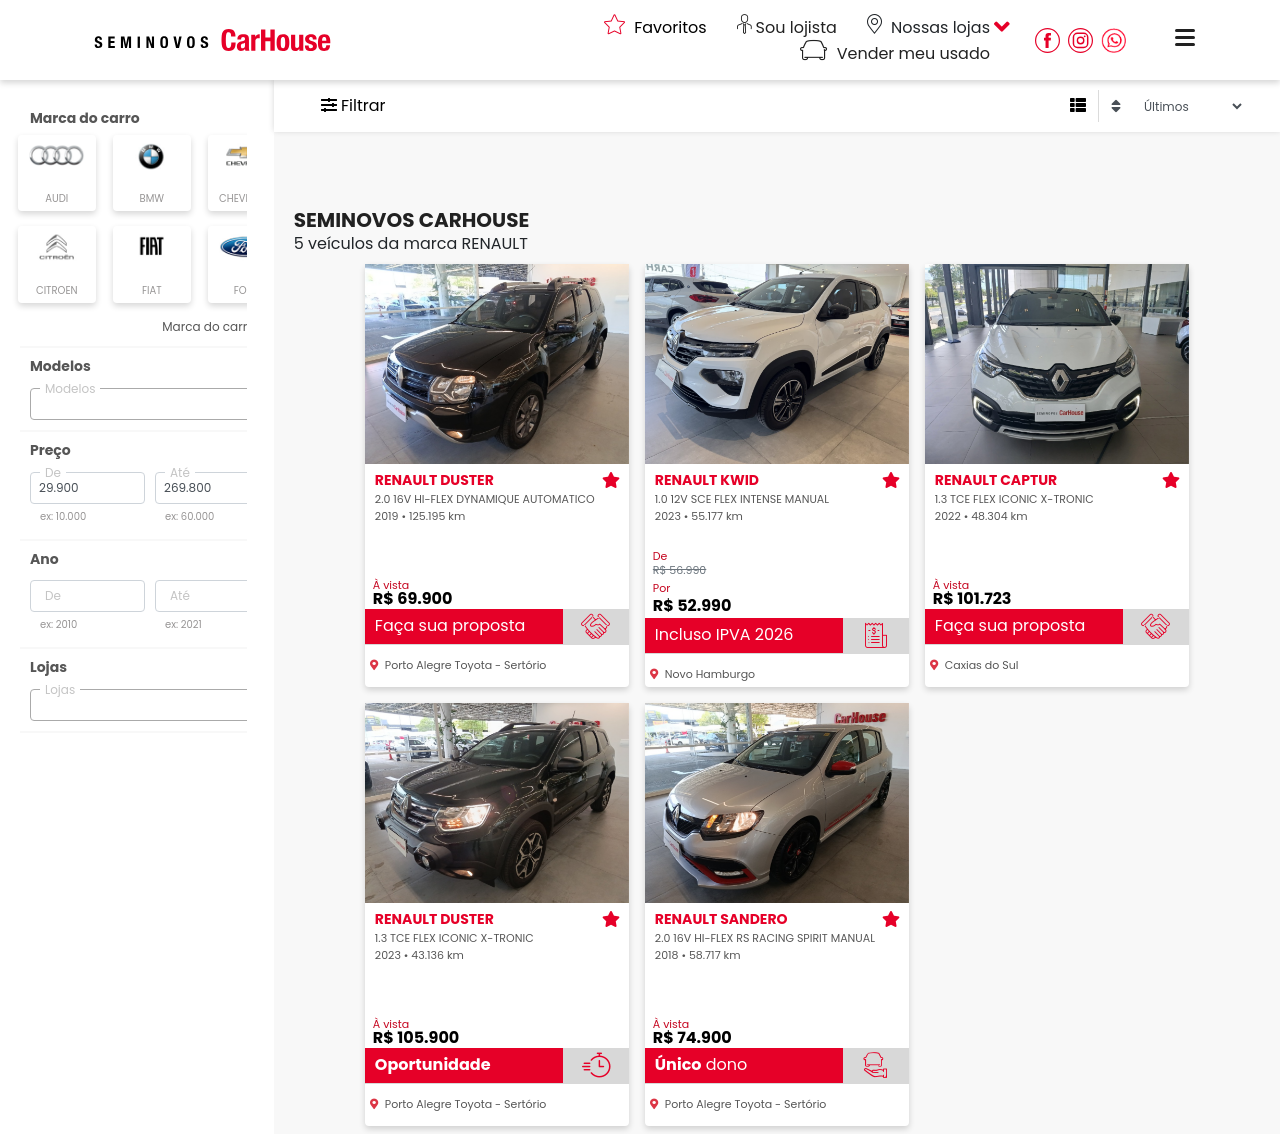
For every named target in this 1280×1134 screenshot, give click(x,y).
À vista (404, 585)
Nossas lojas (928, 27)
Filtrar (379, 105)
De (673, 556)
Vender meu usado (895, 53)
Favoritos (655, 27)
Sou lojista (787, 27)
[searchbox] (48, 400)
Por (675, 588)
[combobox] (150, 401)
